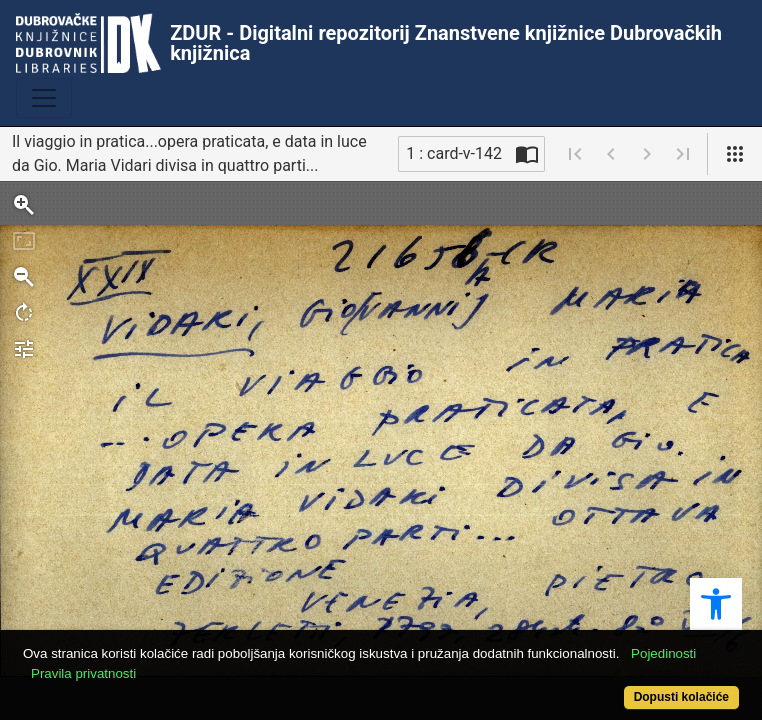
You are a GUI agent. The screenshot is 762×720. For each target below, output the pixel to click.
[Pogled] (735, 154)
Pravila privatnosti (83, 673)
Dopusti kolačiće (681, 697)
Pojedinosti (663, 653)
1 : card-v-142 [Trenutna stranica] (454, 153)
